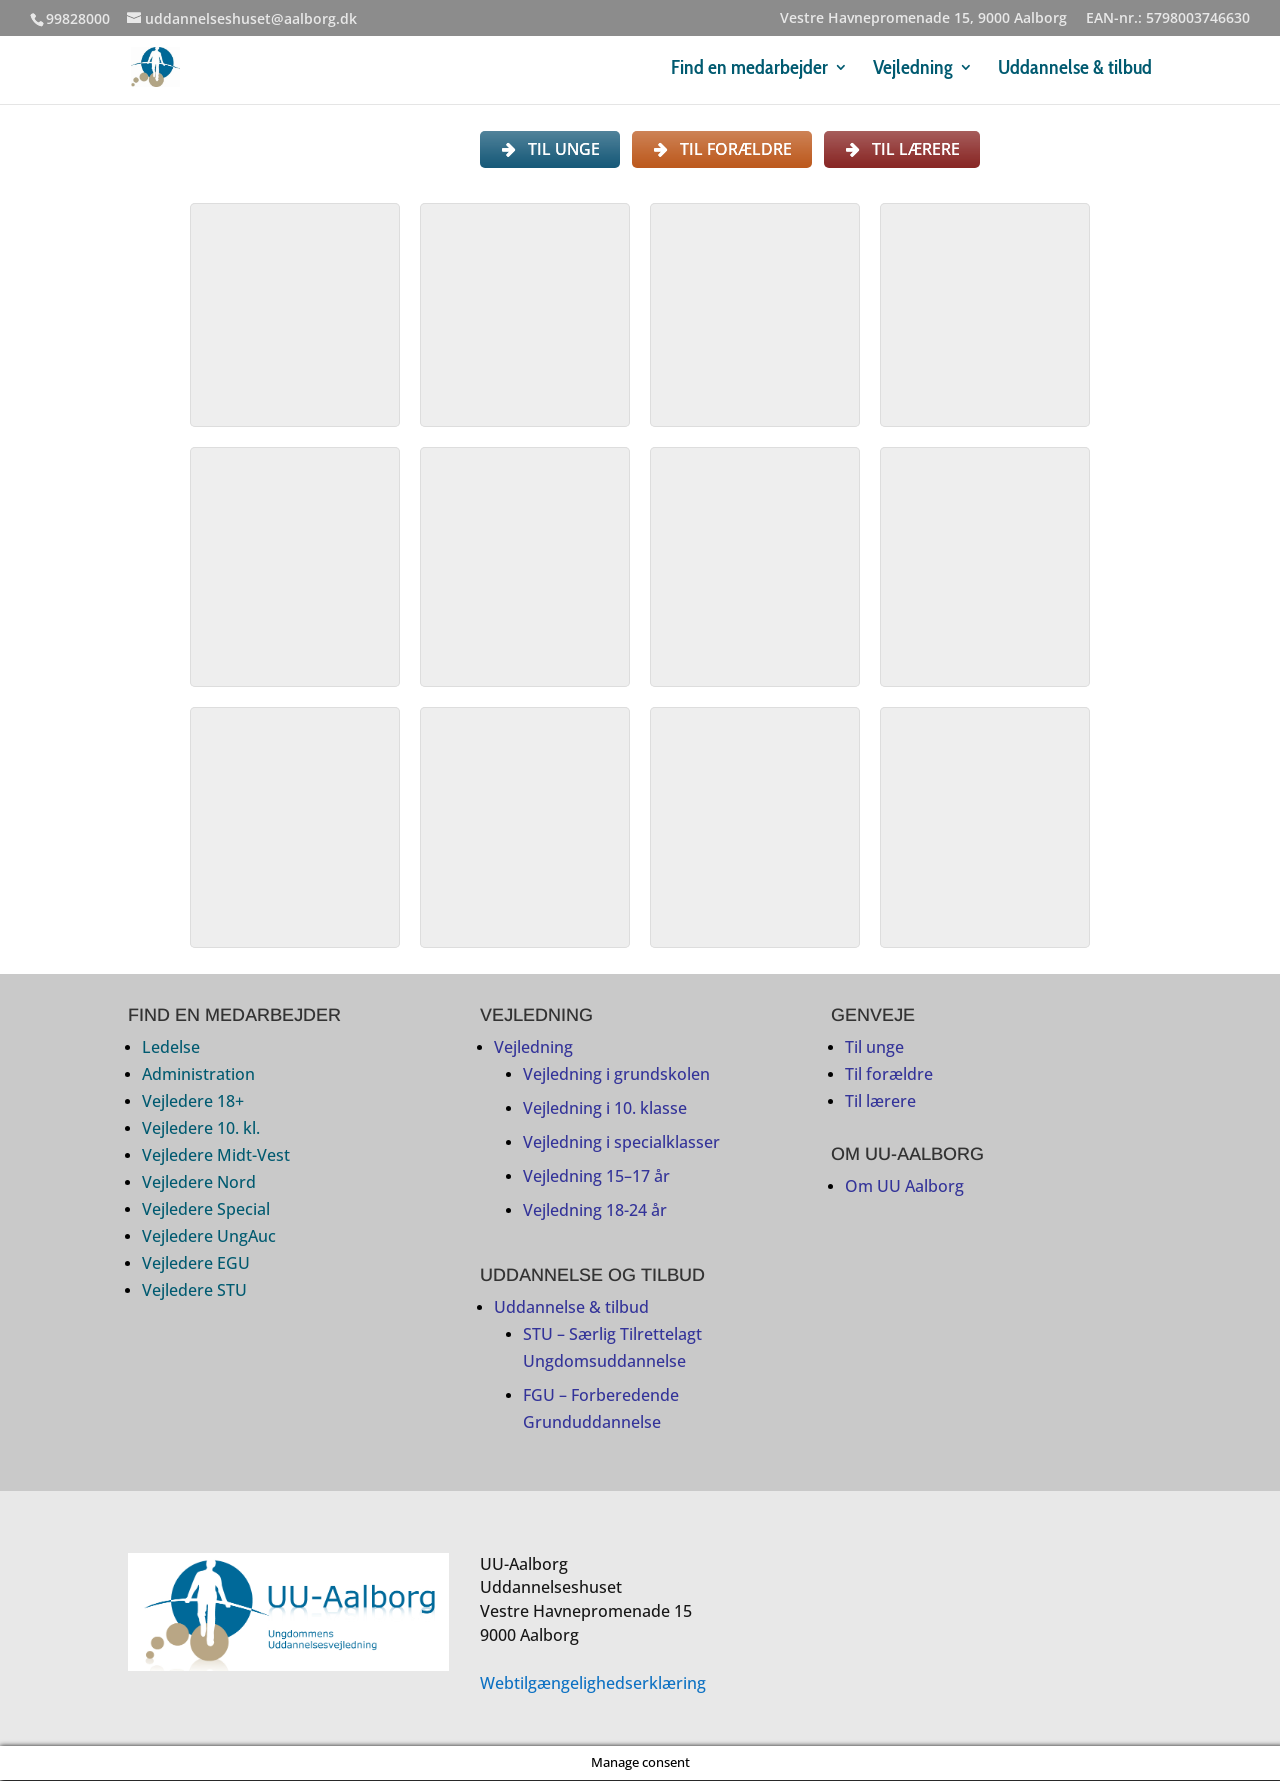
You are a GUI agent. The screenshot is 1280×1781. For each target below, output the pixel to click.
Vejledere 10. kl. (201, 1130)
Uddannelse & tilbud (1075, 69)
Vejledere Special (206, 1211)
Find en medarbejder (749, 69)
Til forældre (889, 1076)
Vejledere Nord (199, 1184)
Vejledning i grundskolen (616, 1076)
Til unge (874, 1049)
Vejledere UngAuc (209, 1238)
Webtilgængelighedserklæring (593, 1684)
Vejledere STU (194, 1292)
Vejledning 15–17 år (596, 1178)
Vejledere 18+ (193, 1103)
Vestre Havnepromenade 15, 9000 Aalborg (923, 19)
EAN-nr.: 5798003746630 (1168, 19)
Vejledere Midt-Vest (216, 1157)
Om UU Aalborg (904, 1187)
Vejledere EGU (196, 1265)
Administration (198, 1076)
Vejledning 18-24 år (595, 1212)
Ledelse (171, 1049)
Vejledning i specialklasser (621, 1144)
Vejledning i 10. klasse (605, 1110)
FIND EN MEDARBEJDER (234, 1017)
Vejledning (913, 69)
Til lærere (880, 1103)
